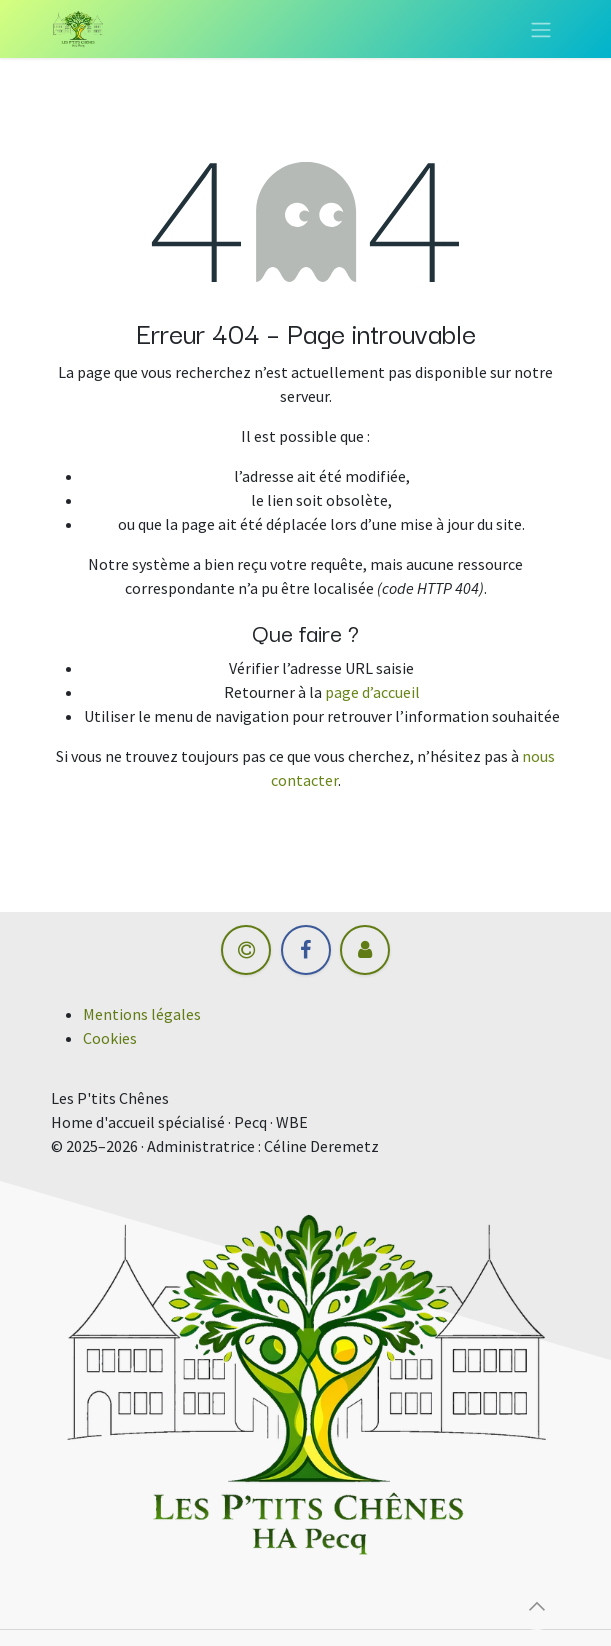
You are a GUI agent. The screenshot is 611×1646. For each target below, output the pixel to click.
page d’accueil (372, 692)
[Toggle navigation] (541, 29)
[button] (537, 1606)
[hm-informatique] (246, 950)
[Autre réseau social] (365, 950)
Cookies (110, 1038)
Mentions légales (142, 1014)
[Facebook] (306, 950)
